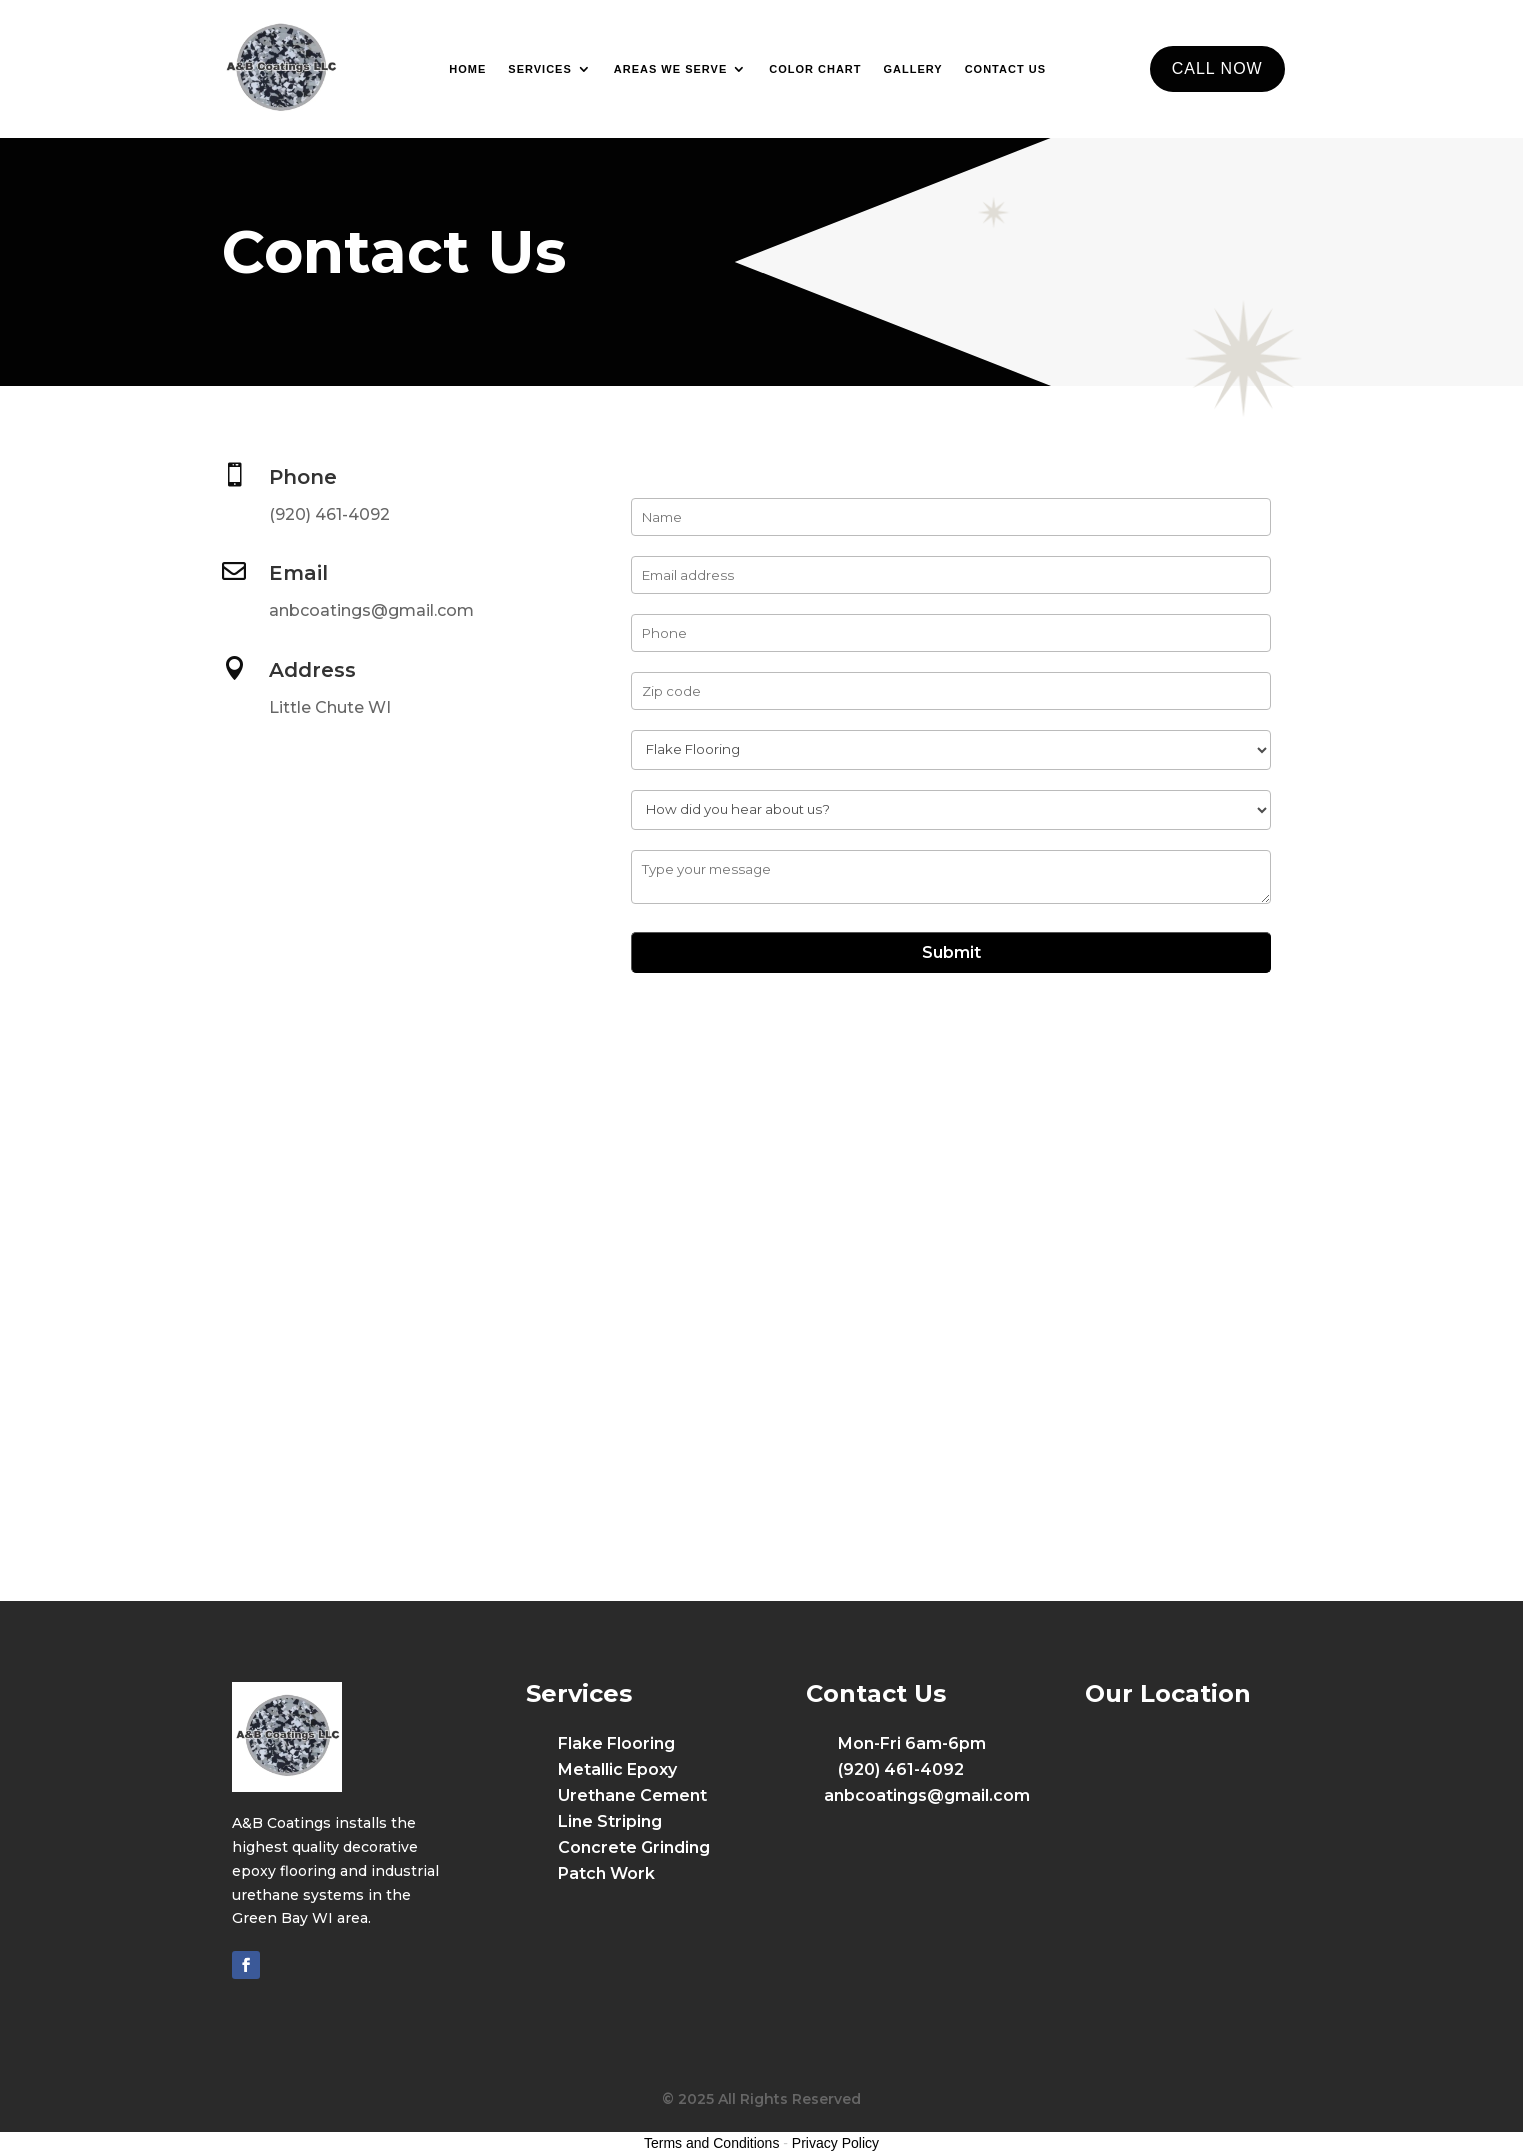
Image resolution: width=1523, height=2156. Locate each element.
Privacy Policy (835, 2143)
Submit (951, 952)
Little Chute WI (330, 707)
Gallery (913, 69)
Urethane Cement (632, 1795)
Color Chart (815, 69)
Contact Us (1005, 69)
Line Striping (610, 1821)
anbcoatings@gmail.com (371, 610)
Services (539, 69)
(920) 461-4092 (329, 514)
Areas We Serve (670, 69)
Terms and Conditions (711, 2143)
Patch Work (606, 1873)
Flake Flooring (616, 1743)
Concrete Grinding (634, 1847)
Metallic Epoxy (617, 1769)
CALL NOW (1217, 68)
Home (467, 69)
